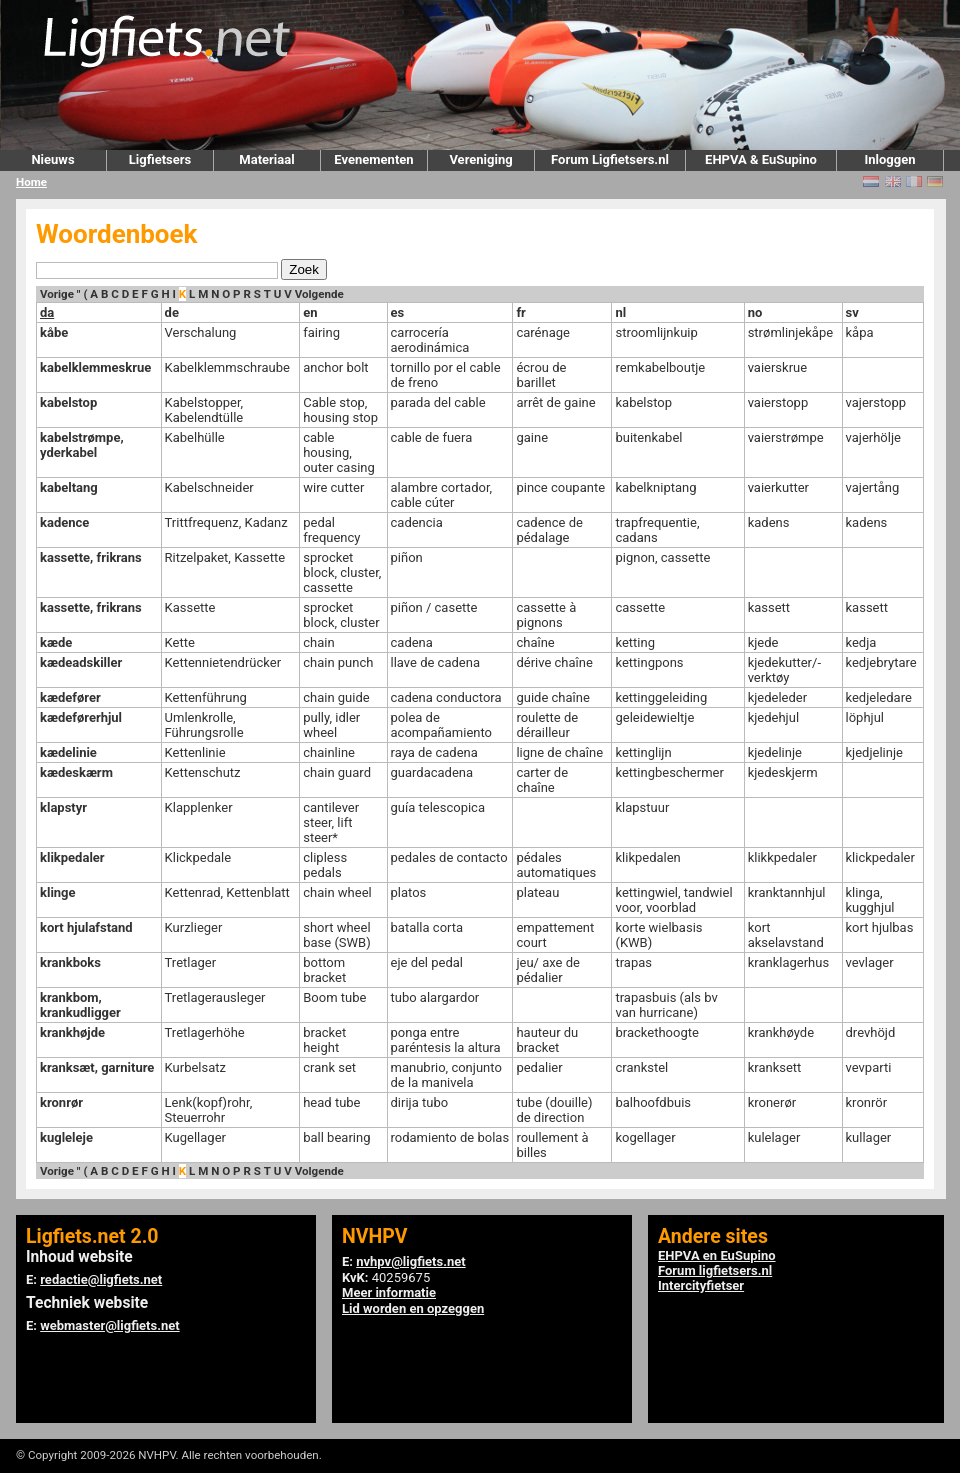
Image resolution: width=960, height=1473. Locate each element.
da (47, 312)
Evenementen (373, 159)
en (310, 312)
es (398, 312)
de (172, 312)
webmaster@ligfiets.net (109, 1325)
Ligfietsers (160, 159)
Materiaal (266, 159)
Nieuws (52, 159)
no (755, 312)
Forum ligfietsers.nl (715, 1270)
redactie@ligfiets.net (101, 1279)
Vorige (57, 294)
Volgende (319, 294)
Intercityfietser (701, 1285)
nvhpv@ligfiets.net (410, 1261)
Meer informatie (389, 1292)
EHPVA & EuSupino (761, 159)
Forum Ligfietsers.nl (610, 159)
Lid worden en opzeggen (413, 1308)
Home (31, 182)
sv (852, 312)
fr (520, 312)
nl (620, 312)
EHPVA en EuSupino (717, 1255)
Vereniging (480, 159)
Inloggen (889, 159)
